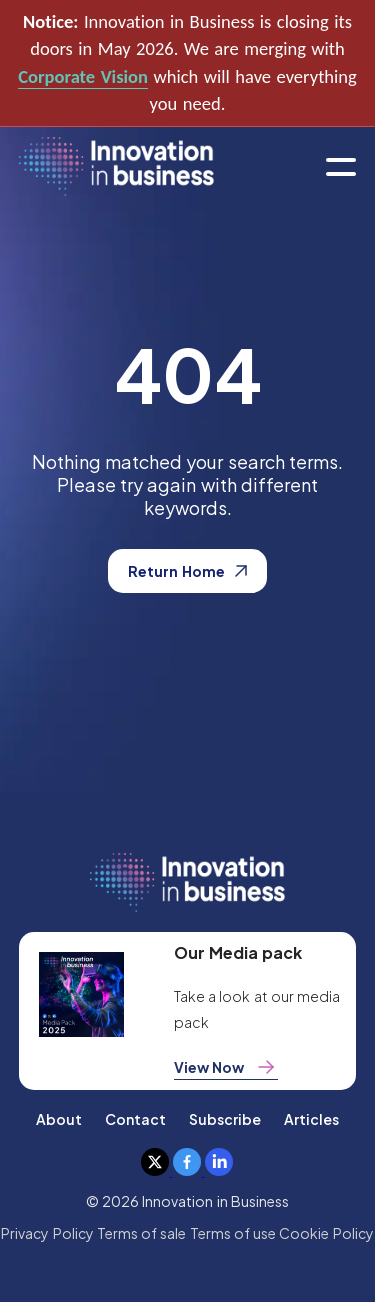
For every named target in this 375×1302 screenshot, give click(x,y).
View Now (226, 1067)
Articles (311, 1119)
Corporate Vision (83, 76)
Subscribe (225, 1119)
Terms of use (233, 1233)
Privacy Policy (47, 1233)
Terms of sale (142, 1233)
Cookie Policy (326, 1233)
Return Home (187, 571)
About (59, 1119)
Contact (135, 1119)
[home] (116, 167)
